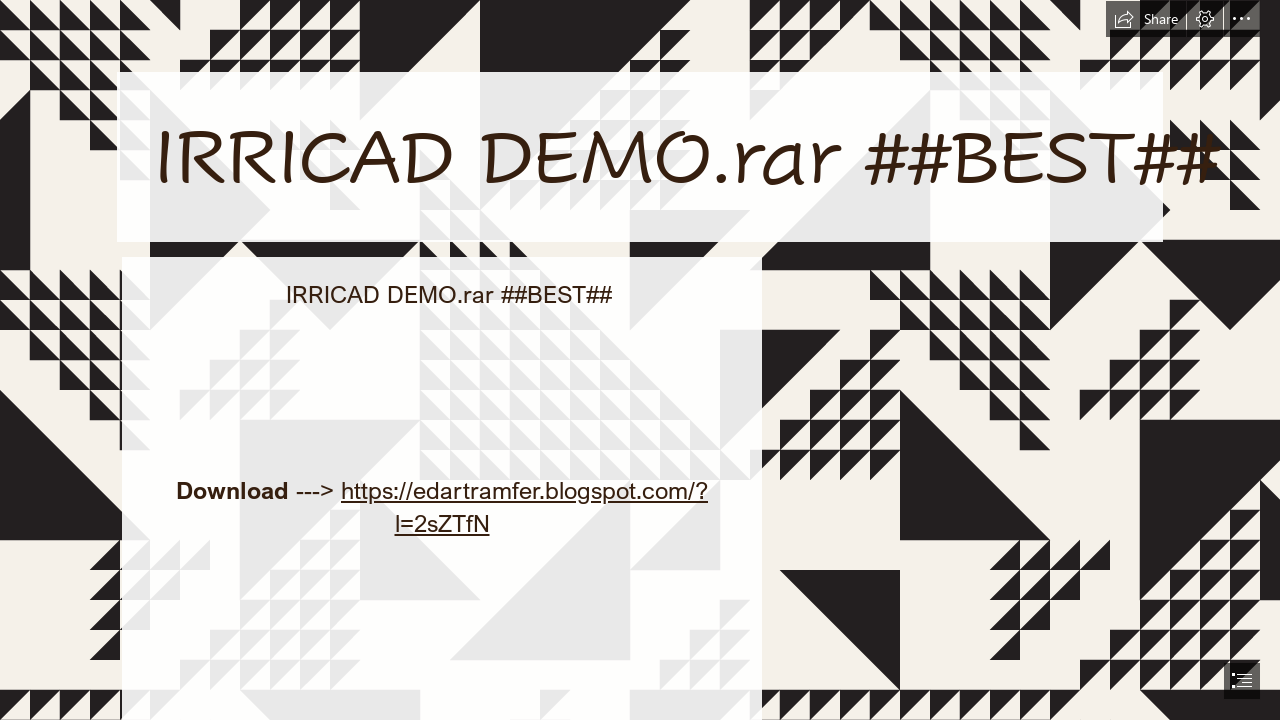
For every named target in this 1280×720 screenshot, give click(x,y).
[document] (640, 360)
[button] (1146, 19)
